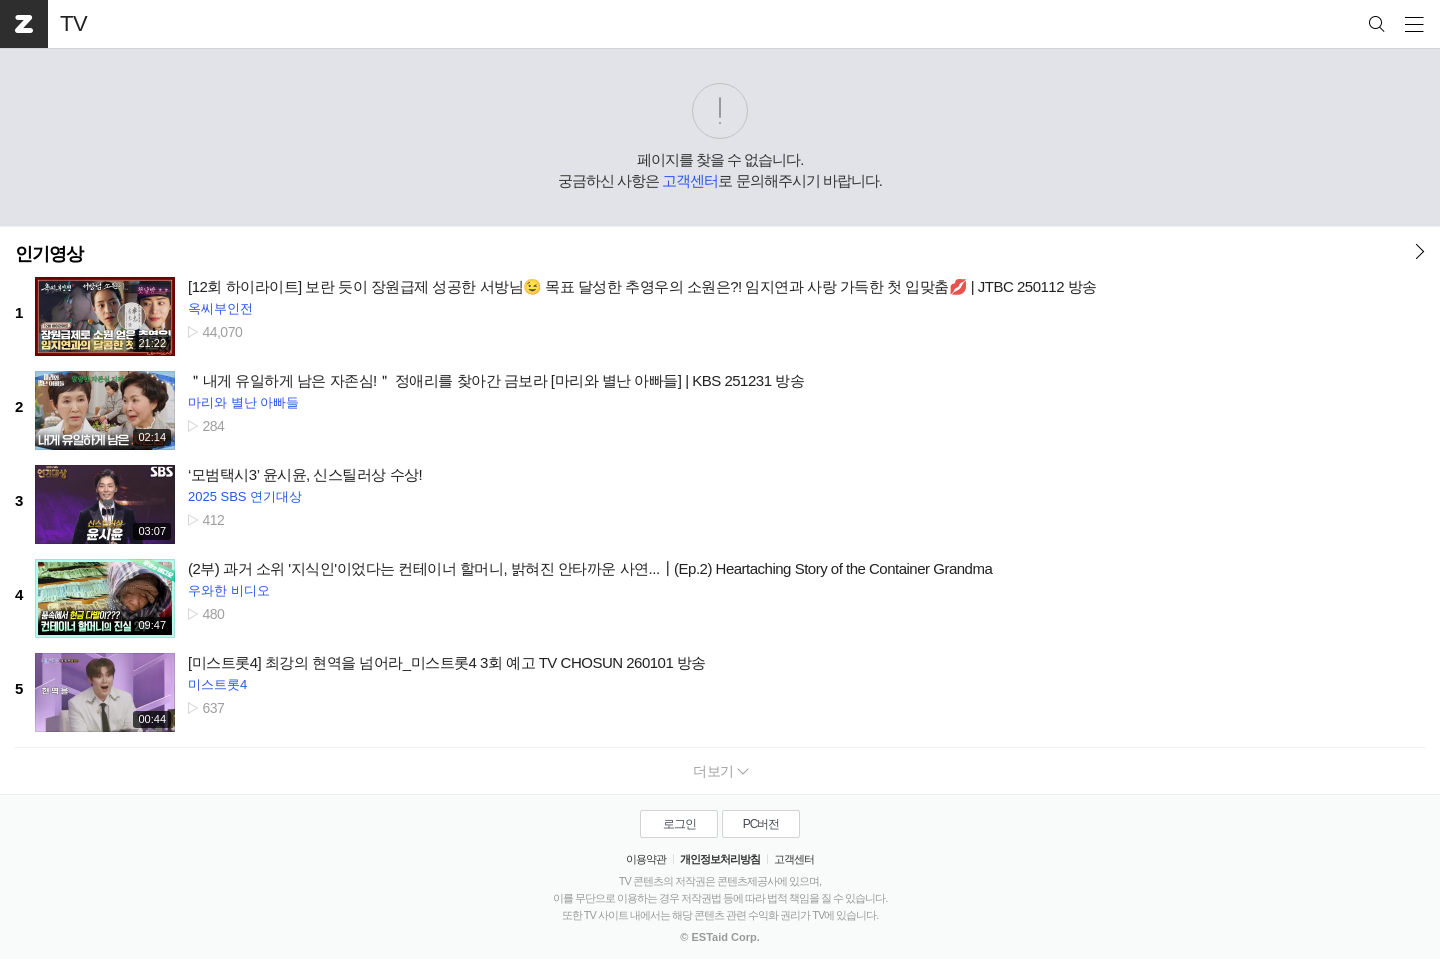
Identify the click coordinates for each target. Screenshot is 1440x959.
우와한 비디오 (229, 590)
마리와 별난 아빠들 (243, 402)
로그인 (679, 824)
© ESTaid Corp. (719, 937)
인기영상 (49, 254)
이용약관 (646, 859)
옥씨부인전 (220, 308)
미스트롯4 (217, 684)
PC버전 (761, 824)
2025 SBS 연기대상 (245, 496)
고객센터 (690, 180)
